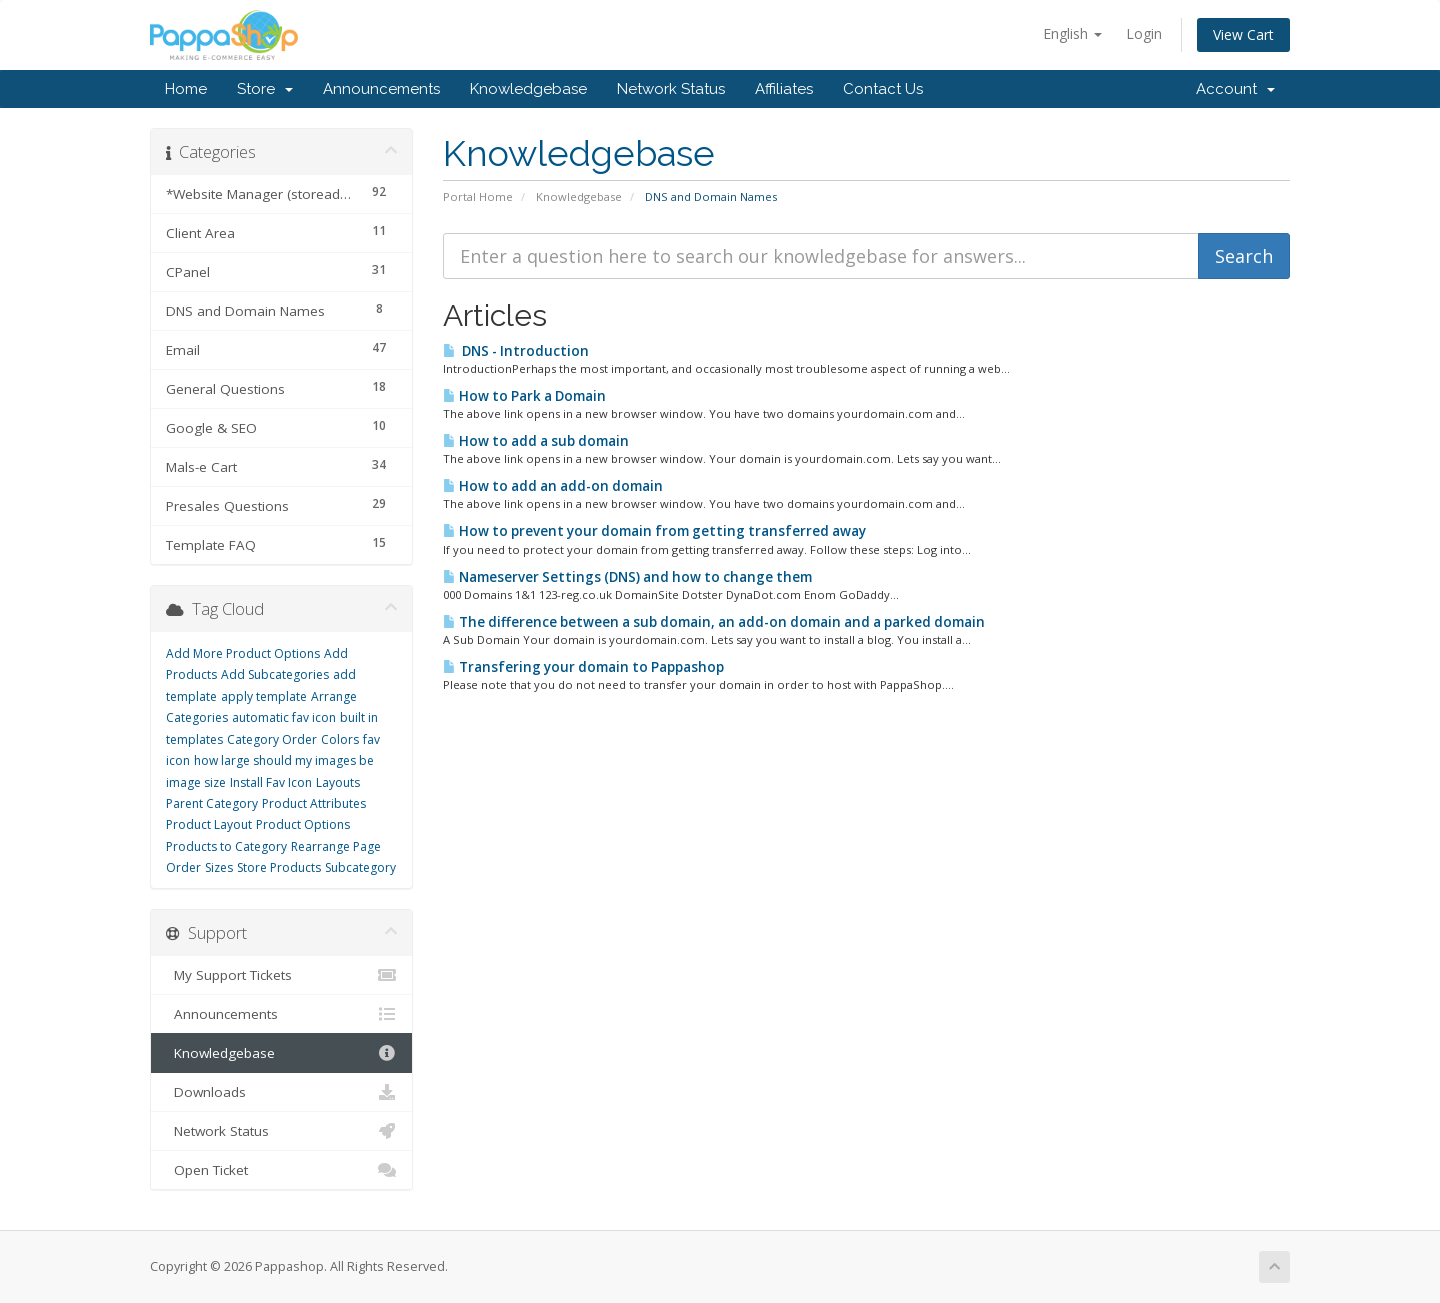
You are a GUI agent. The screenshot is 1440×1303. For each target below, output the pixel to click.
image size (196, 782)
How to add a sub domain (536, 441)
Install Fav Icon (271, 782)
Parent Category (212, 803)
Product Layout (209, 824)
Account (1235, 89)
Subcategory (360, 867)
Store (265, 89)
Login (1144, 33)
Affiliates (784, 89)
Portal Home (478, 196)
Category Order (272, 739)
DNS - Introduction (516, 351)
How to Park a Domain (524, 396)
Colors (340, 739)
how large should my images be (284, 760)
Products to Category (226, 846)
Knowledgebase (528, 89)
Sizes (219, 867)
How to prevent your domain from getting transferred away (654, 531)
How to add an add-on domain (553, 486)
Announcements (381, 89)
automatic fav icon (284, 717)
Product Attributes (314, 803)
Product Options (303, 824)
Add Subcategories (275, 674)
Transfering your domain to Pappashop (583, 667)
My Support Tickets (281, 975)
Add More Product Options (243, 653)
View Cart (1243, 34)
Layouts (338, 782)
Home (186, 89)
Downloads (281, 1092)
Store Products (279, 867)
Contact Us (883, 89)
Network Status (671, 89)
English (1072, 33)
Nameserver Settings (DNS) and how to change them (627, 577)
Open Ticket (281, 1170)
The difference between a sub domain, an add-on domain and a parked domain (714, 622)
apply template (264, 696)
